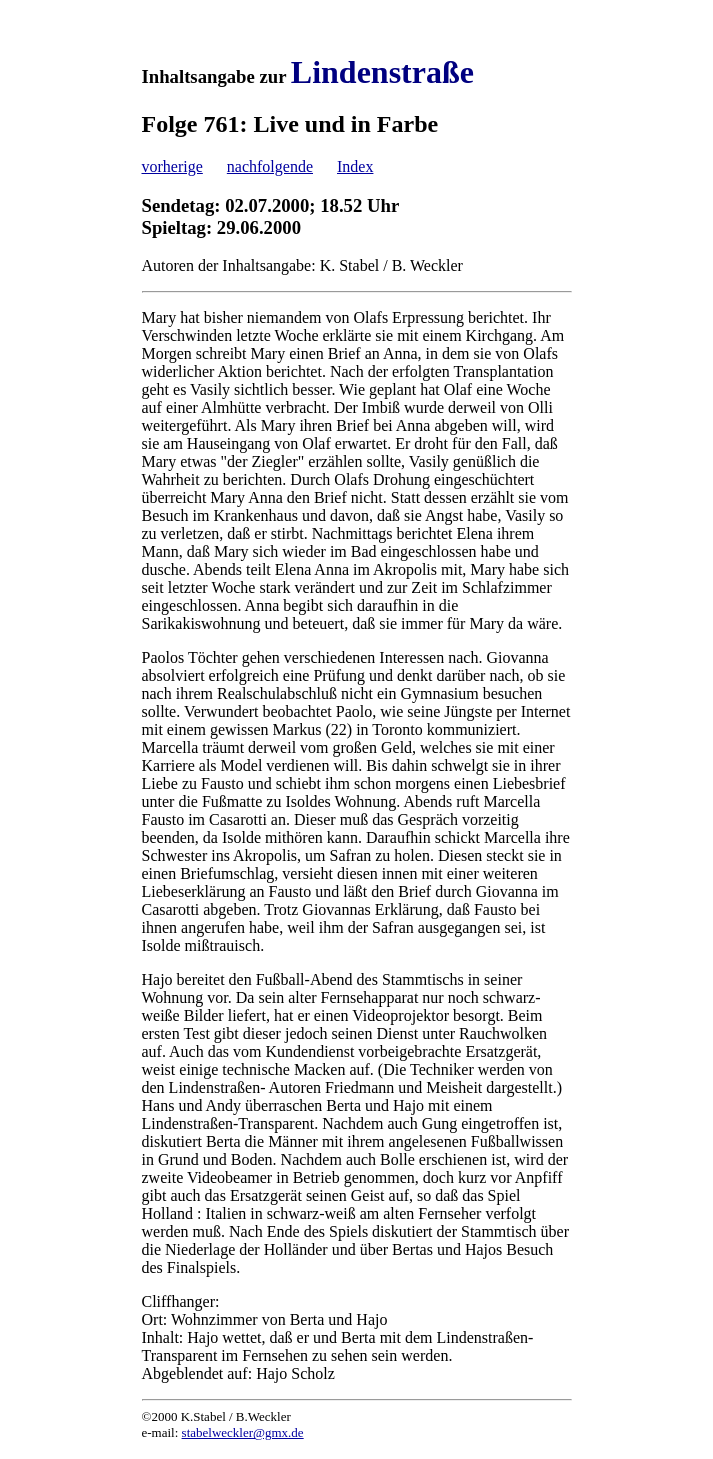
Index (355, 166)
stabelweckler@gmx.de (243, 1432)
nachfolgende (270, 166)
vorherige (172, 166)
